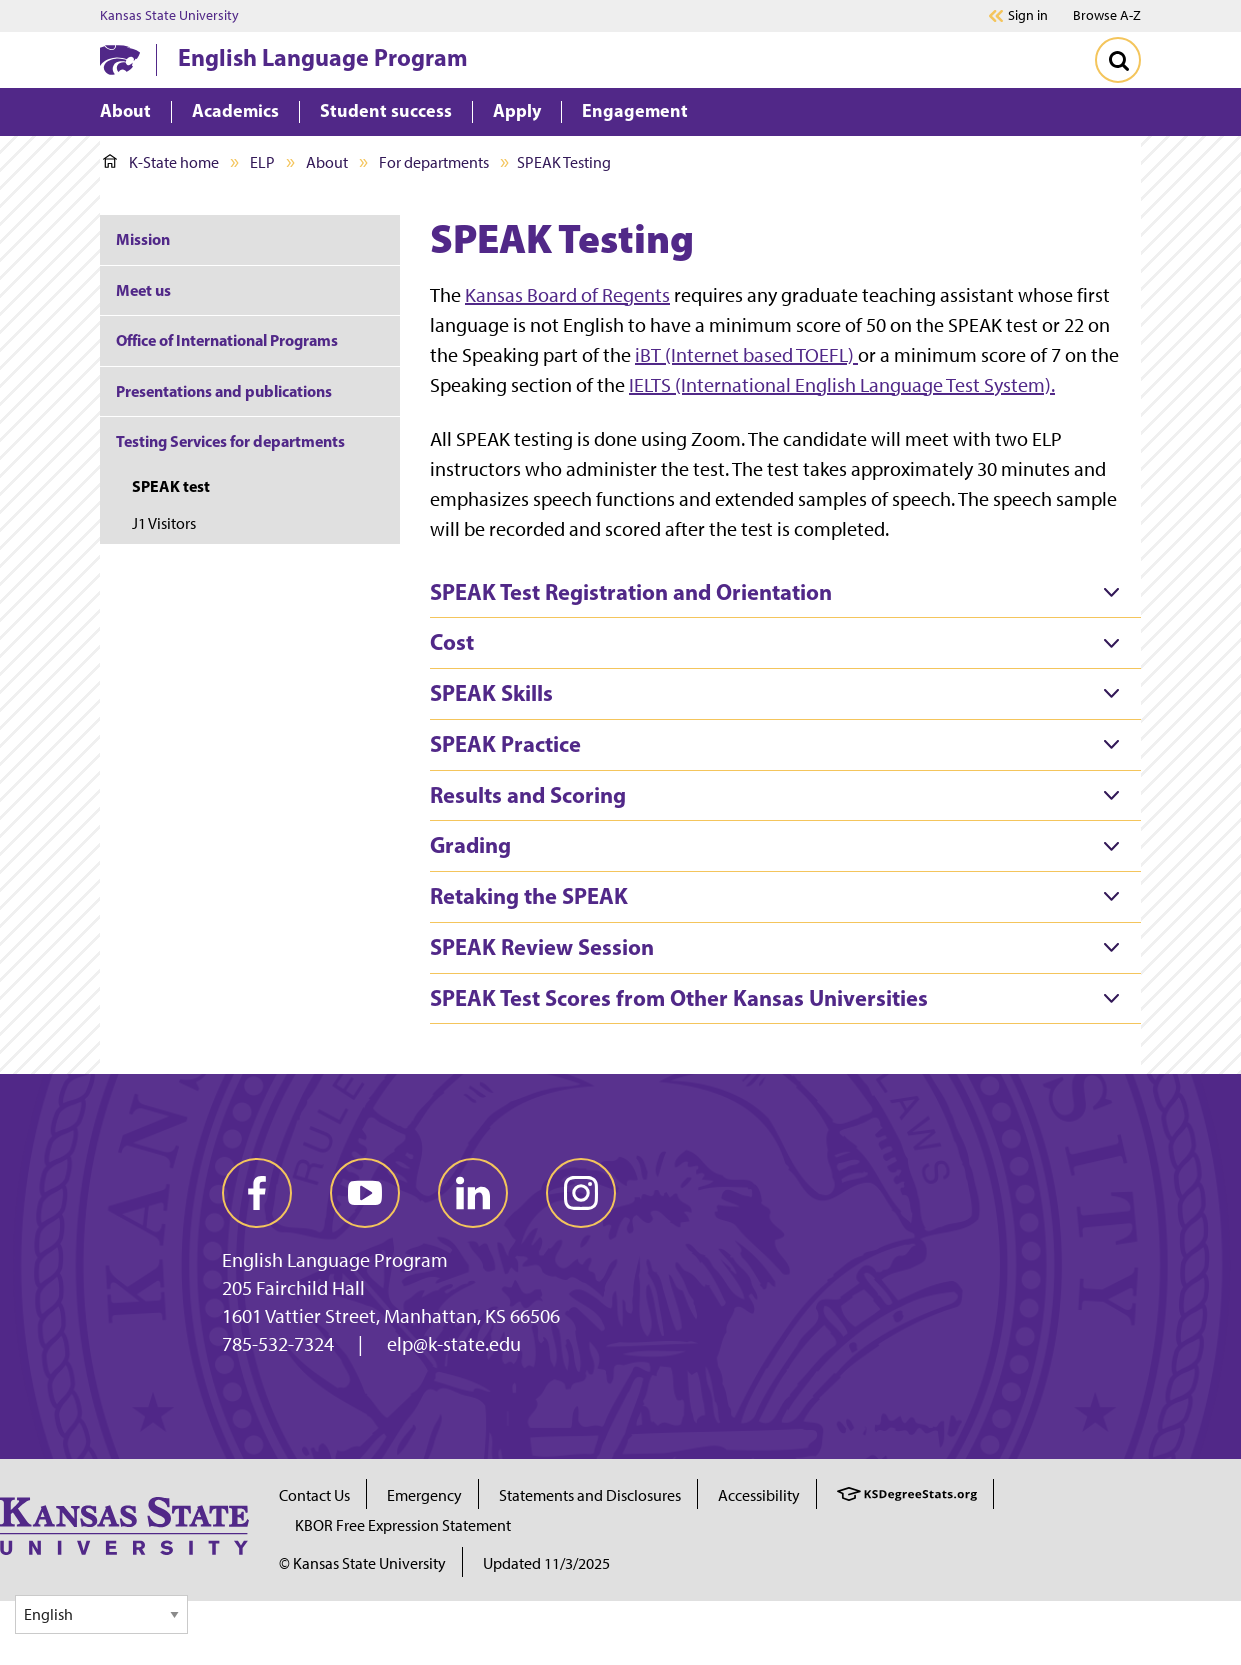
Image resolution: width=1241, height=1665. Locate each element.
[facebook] (257, 1193)
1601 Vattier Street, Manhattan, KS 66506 (391, 1316)
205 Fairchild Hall (293, 1288)
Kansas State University (169, 16)
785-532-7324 (278, 1344)
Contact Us (314, 1495)
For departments (434, 162)
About (327, 162)
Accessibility (759, 1495)
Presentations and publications (224, 391)
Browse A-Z (1107, 15)
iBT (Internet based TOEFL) (746, 355)
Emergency (424, 1495)
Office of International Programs (227, 340)
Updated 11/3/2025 (546, 1563)
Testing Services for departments (230, 441)
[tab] (785, 593)
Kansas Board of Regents (567, 295)
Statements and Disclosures (590, 1495)
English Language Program (323, 57)
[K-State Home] (120, 59)
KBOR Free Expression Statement (403, 1525)
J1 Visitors (164, 523)
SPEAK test (171, 486)
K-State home (161, 162)
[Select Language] (101, 1614)
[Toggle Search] (1118, 60)
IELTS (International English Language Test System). (842, 385)
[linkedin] (473, 1193)
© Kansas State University (362, 1563)
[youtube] (365, 1193)
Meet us (143, 290)
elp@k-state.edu (454, 1344)
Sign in (1028, 16)
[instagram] (581, 1193)
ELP (262, 162)
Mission (143, 239)
